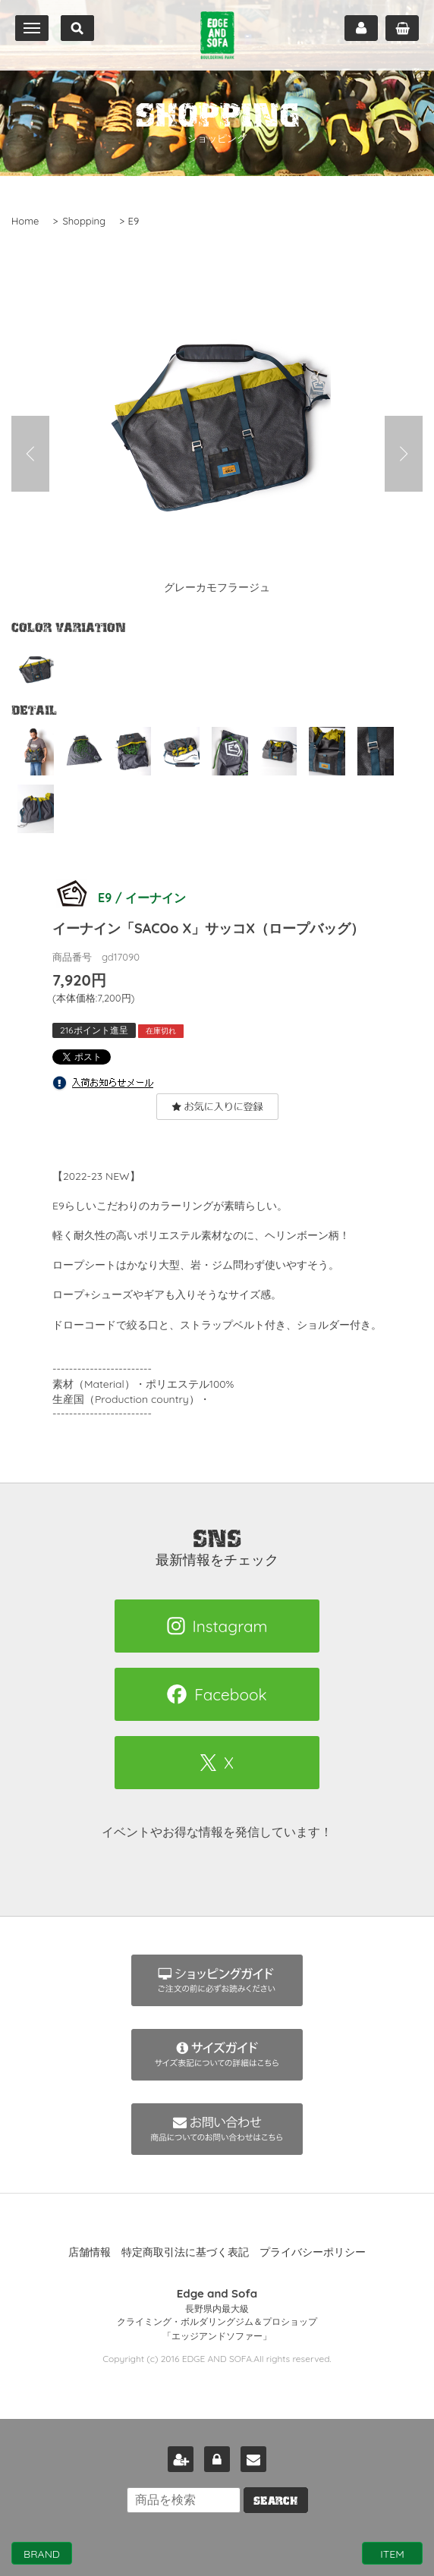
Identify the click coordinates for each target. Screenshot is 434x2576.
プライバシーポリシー (312, 2252)
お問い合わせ (253, 2459)
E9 (134, 221)
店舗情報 (89, 2252)
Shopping (83, 221)
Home (25, 221)
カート (402, 28)
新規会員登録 (180, 2459)
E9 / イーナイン (119, 897)
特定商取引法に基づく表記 (185, 2252)
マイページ (361, 28)
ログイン (217, 2459)
